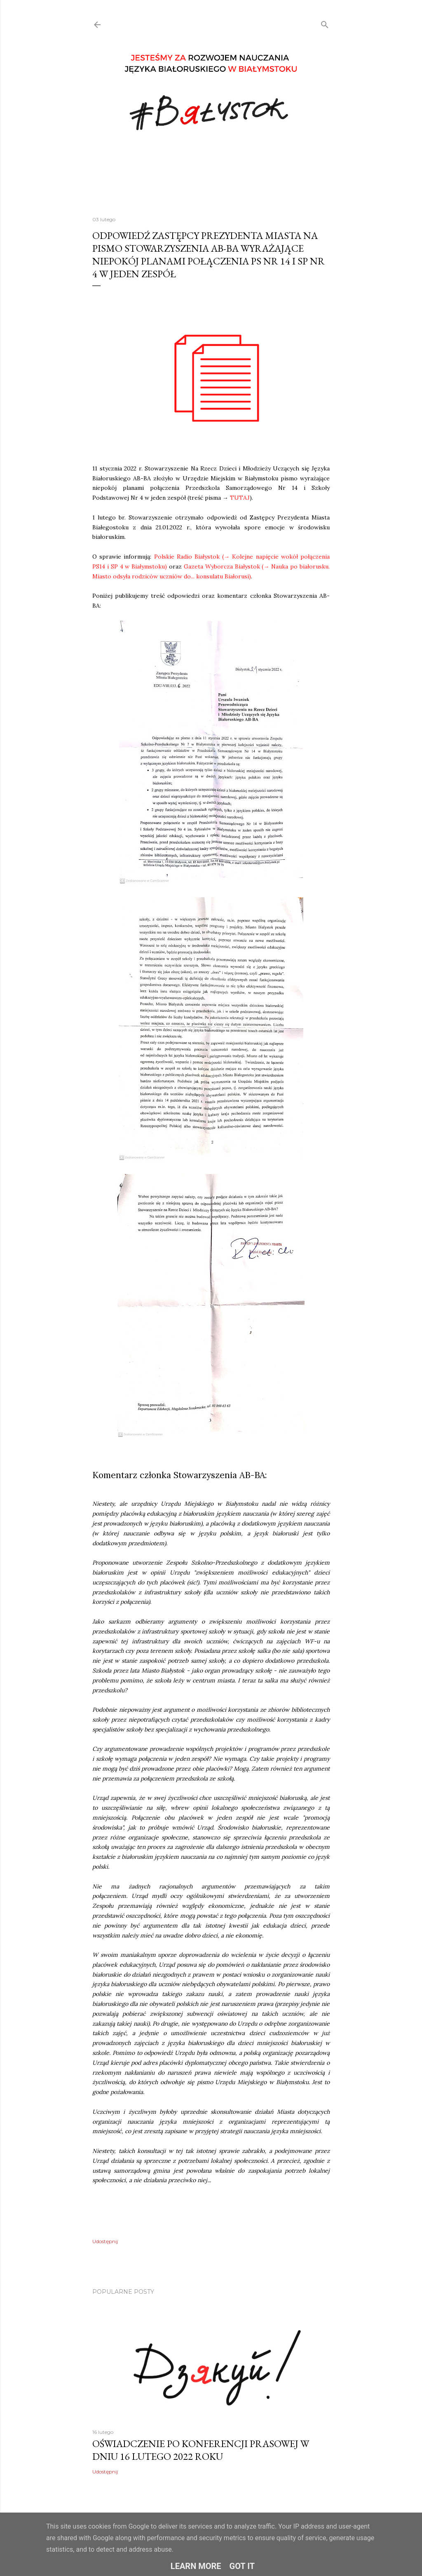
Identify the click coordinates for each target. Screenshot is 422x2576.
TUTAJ (240, 497)
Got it (242, 2566)
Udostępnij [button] (105, 2241)
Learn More (196, 2566)
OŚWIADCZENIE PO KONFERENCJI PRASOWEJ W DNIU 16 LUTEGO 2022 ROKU (200, 2450)
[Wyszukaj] (325, 23)
